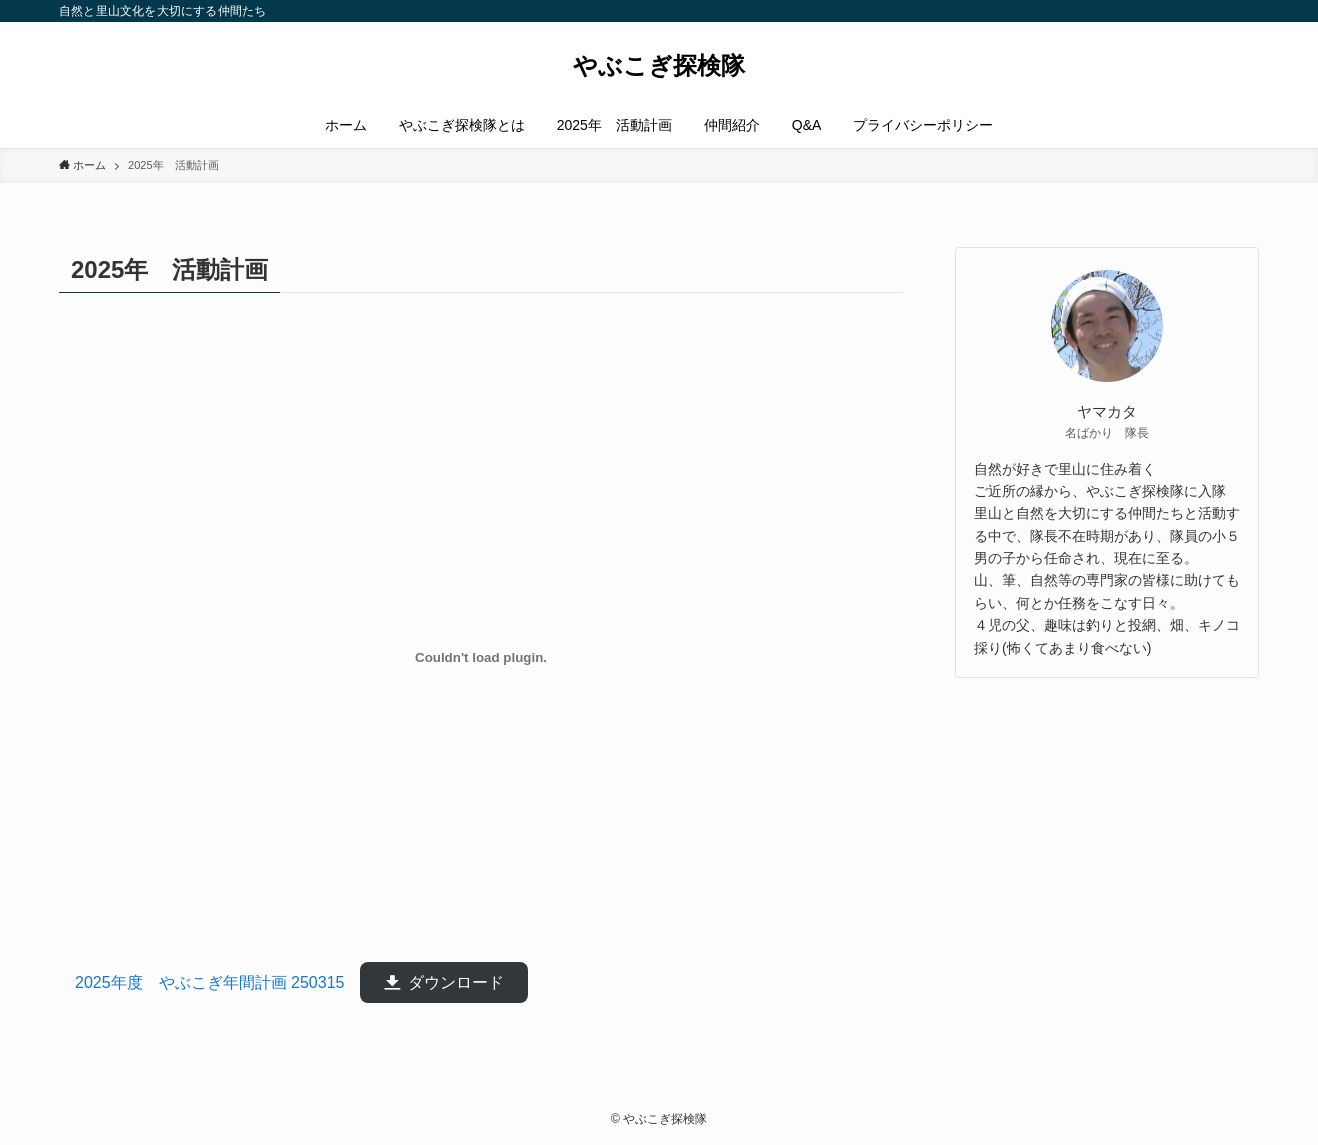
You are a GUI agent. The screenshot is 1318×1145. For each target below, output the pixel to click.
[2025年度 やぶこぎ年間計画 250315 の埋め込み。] (481, 657)
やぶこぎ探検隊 (659, 66)
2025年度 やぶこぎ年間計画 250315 (217, 982)
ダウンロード (456, 982)
